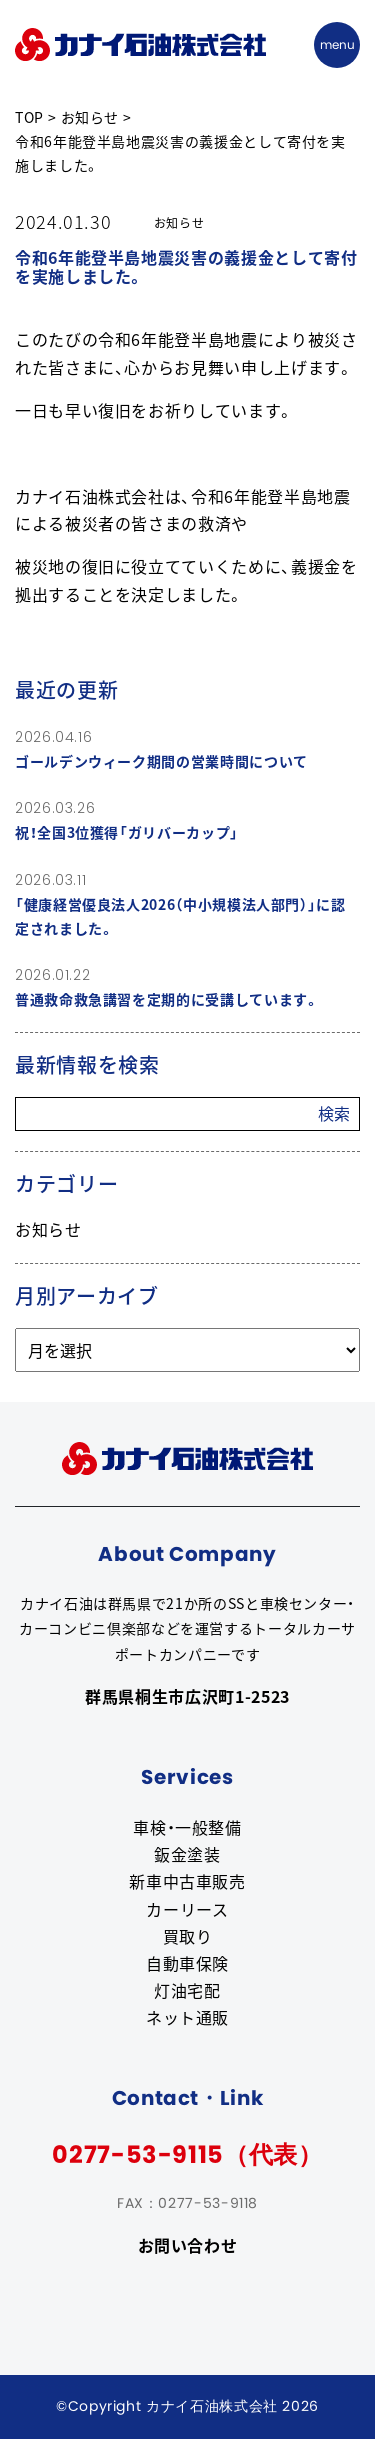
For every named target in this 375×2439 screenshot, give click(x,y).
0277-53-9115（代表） (187, 2154)
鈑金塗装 (187, 1854)
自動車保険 (187, 1963)
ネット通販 (187, 2017)
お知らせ (48, 1229)
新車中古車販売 (187, 1881)
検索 (334, 1113)
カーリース (187, 1909)
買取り (188, 1936)
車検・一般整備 (187, 1827)
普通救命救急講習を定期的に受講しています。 (167, 999)
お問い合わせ (188, 2245)
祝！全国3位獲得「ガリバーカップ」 (127, 832)
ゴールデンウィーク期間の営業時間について (161, 761)
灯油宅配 (187, 1990)
